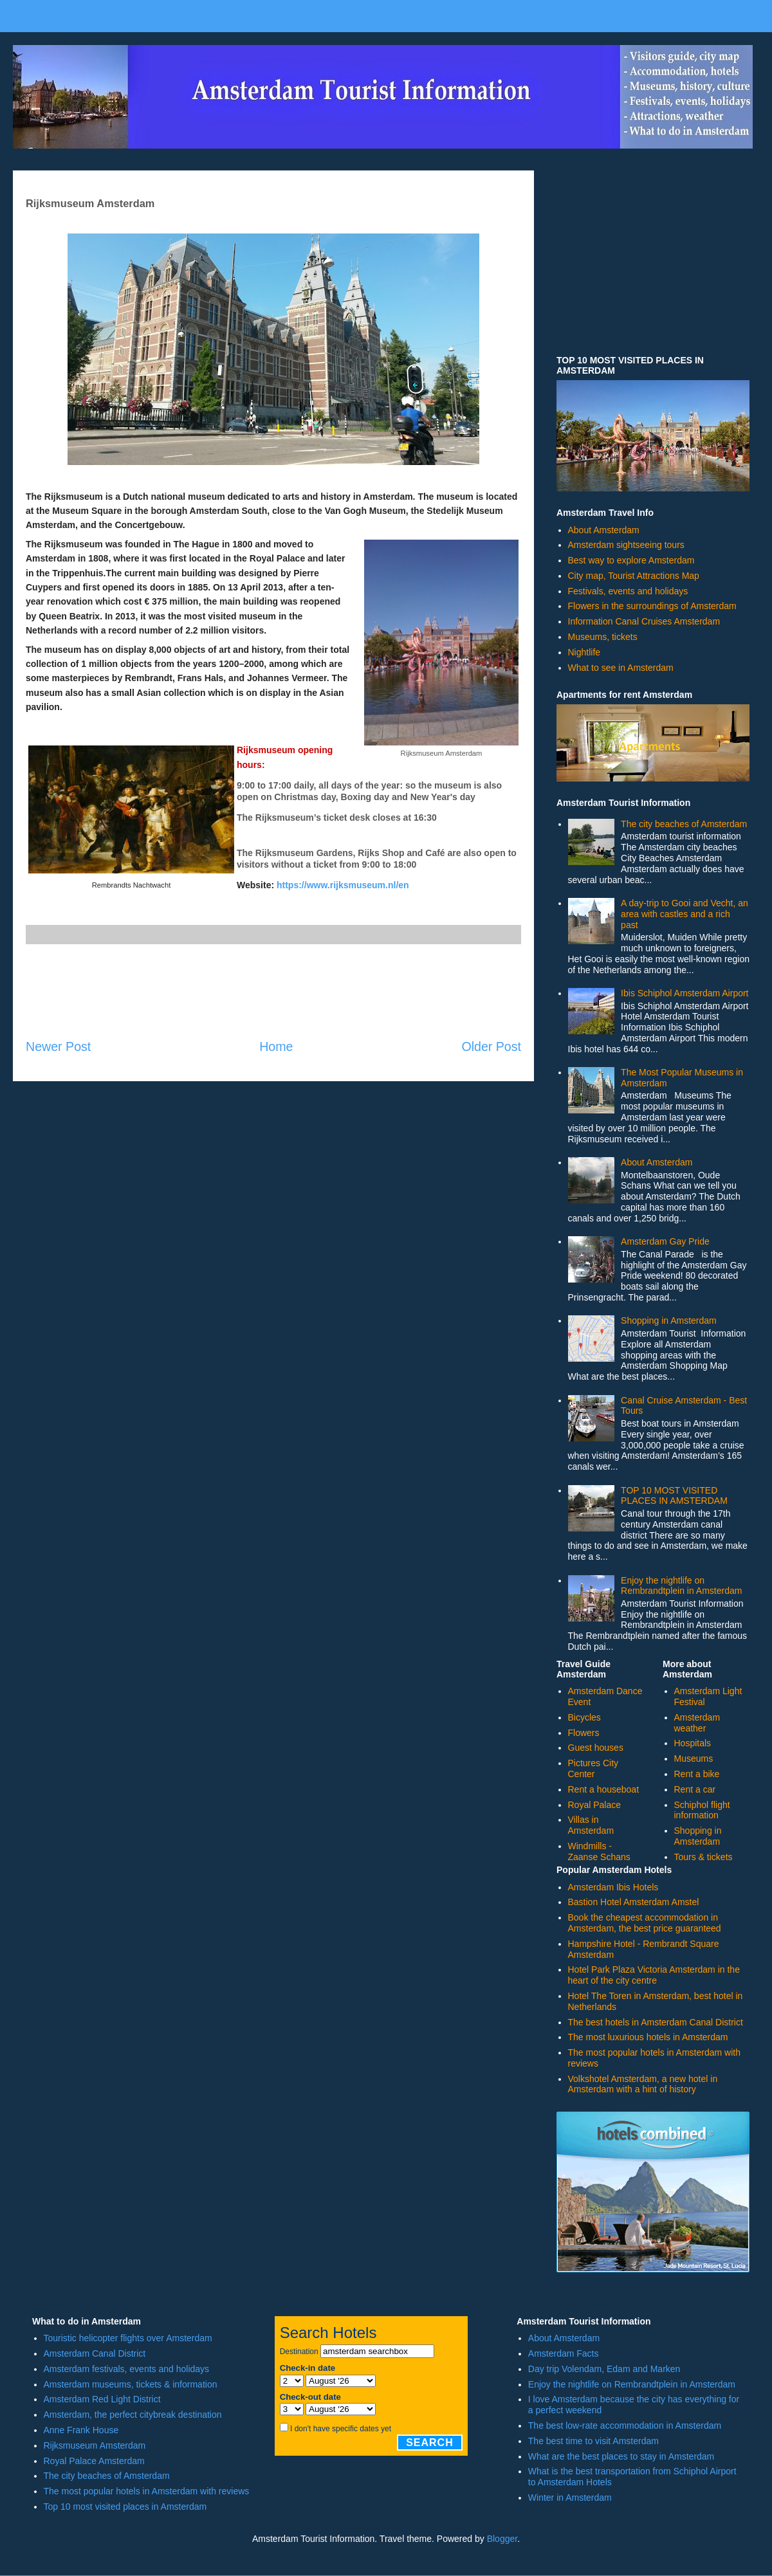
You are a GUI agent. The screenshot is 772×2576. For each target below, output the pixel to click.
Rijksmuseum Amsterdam (95, 2445)
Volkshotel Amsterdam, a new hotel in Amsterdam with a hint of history (643, 2084)
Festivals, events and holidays (628, 591)
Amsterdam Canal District (95, 2353)
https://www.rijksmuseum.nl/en (343, 885)
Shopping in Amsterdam (669, 1320)
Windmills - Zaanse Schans (599, 1851)
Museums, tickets (603, 637)
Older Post (491, 1046)
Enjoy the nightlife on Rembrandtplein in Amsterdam (681, 1585)
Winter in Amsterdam (570, 2497)
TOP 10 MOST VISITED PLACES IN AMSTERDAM (674, 1495)
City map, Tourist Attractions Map (633, 576)
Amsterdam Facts (563, 2353)
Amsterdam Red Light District (102, 2399)
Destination (299, 2351)
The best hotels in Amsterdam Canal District (655, 2022)
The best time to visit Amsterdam (593, 2441)
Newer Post (58, 1046)
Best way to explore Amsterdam (631, 560)
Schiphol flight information (702, 1810)
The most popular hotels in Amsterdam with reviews (147, 2491)
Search (430, 2442)
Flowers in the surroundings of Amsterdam (652, 606)
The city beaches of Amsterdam (684, 824)
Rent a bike (697, 1774)
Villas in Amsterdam (591, 1825)
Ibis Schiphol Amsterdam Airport (684, 993)
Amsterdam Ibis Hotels (613, 1887)
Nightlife (584, 652)
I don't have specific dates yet (340, 2428)
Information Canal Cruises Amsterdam (644, 621)
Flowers (584, 1733)
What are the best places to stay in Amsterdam (621, 2456)
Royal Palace (594, 1805)
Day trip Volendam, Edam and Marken (604, 2369)
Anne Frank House (81, 2430)
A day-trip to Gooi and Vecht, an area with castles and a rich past (684, 914)
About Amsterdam (603, 530)
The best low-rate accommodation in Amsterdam (624, 2425)
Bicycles (584, 1717)
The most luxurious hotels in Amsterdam (648, 2037)
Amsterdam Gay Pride (665, 1241)
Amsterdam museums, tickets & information (130, 2384)
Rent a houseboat (603, 1789)
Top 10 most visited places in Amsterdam (125, 2506)
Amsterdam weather (697, 1722)
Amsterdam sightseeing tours (626, 545)
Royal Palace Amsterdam (94, 2461)
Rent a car (695, 1789)
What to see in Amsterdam (621, 667)
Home (276, 1046)
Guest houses (595, 1747)
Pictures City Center (593, 1768)
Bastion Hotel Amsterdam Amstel (633, 1902)
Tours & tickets (703, 1857)
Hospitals (693, 1743)
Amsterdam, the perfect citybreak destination (133, 2414)
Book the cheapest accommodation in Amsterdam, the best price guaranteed (644, 1922)
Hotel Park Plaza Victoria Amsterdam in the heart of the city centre (654, 1975)
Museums (693, 1758)
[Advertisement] (273, 991)
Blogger (502, 2539)
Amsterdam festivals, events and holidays (127, 2369)
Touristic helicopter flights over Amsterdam (128, 2338)
